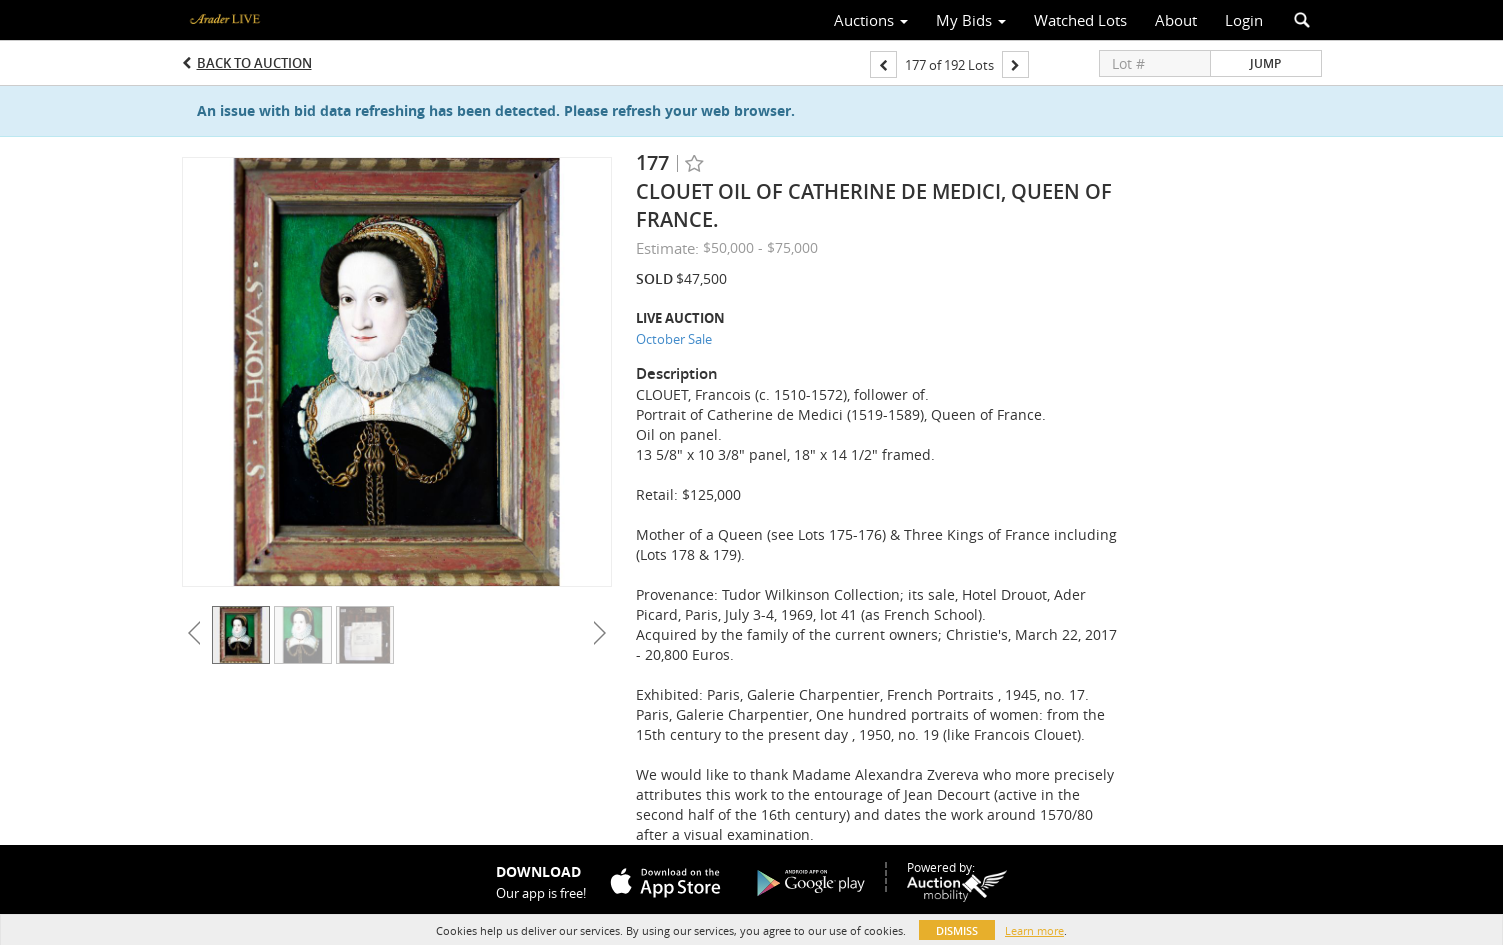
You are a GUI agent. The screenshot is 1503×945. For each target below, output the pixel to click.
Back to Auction (254, 63)
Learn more (1034, 930)
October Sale (674, 339)
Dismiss (957, 930)
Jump (1265, 63)
